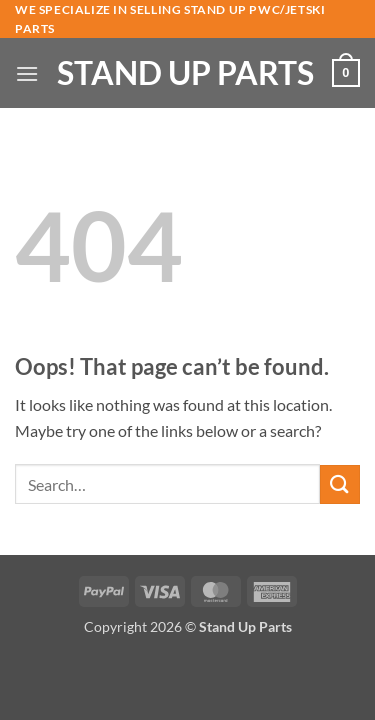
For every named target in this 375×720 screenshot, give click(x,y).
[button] (27, 73)
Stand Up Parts (185, 73)
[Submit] (340, 484)
